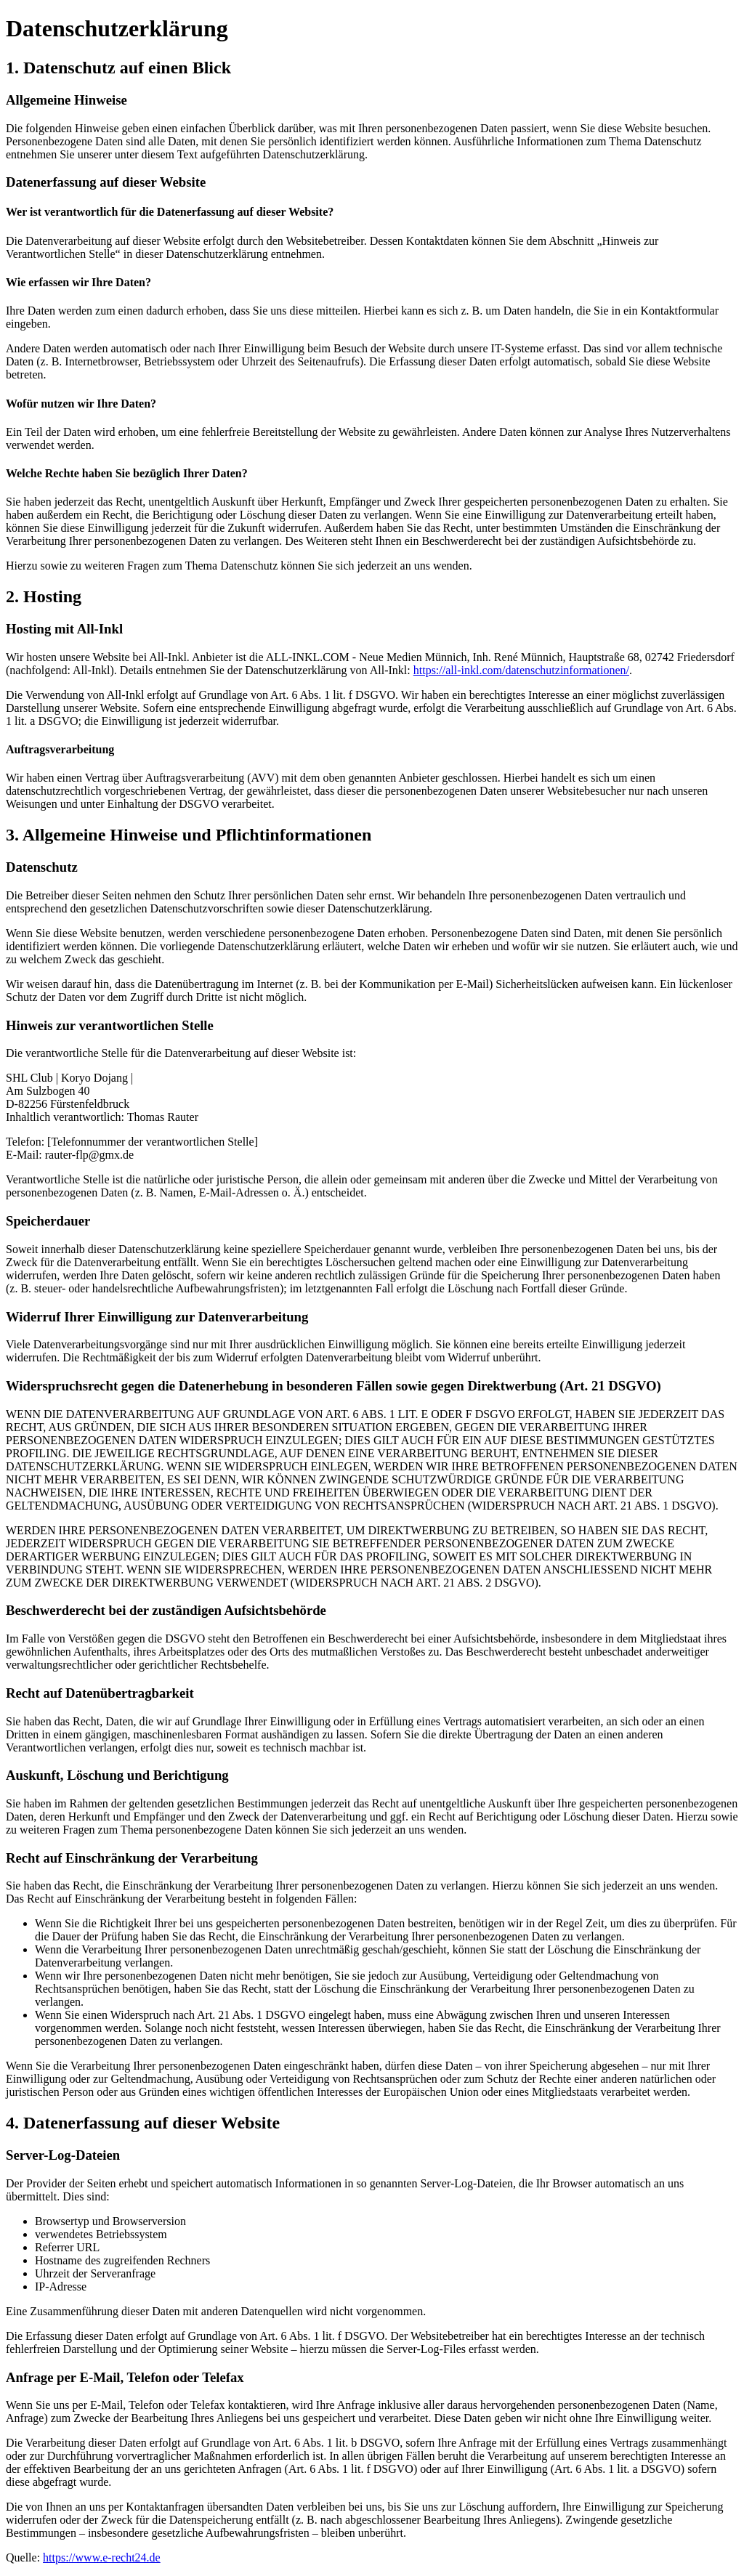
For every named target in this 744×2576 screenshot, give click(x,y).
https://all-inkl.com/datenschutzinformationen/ (521, 670)
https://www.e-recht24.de (102, 2557)
